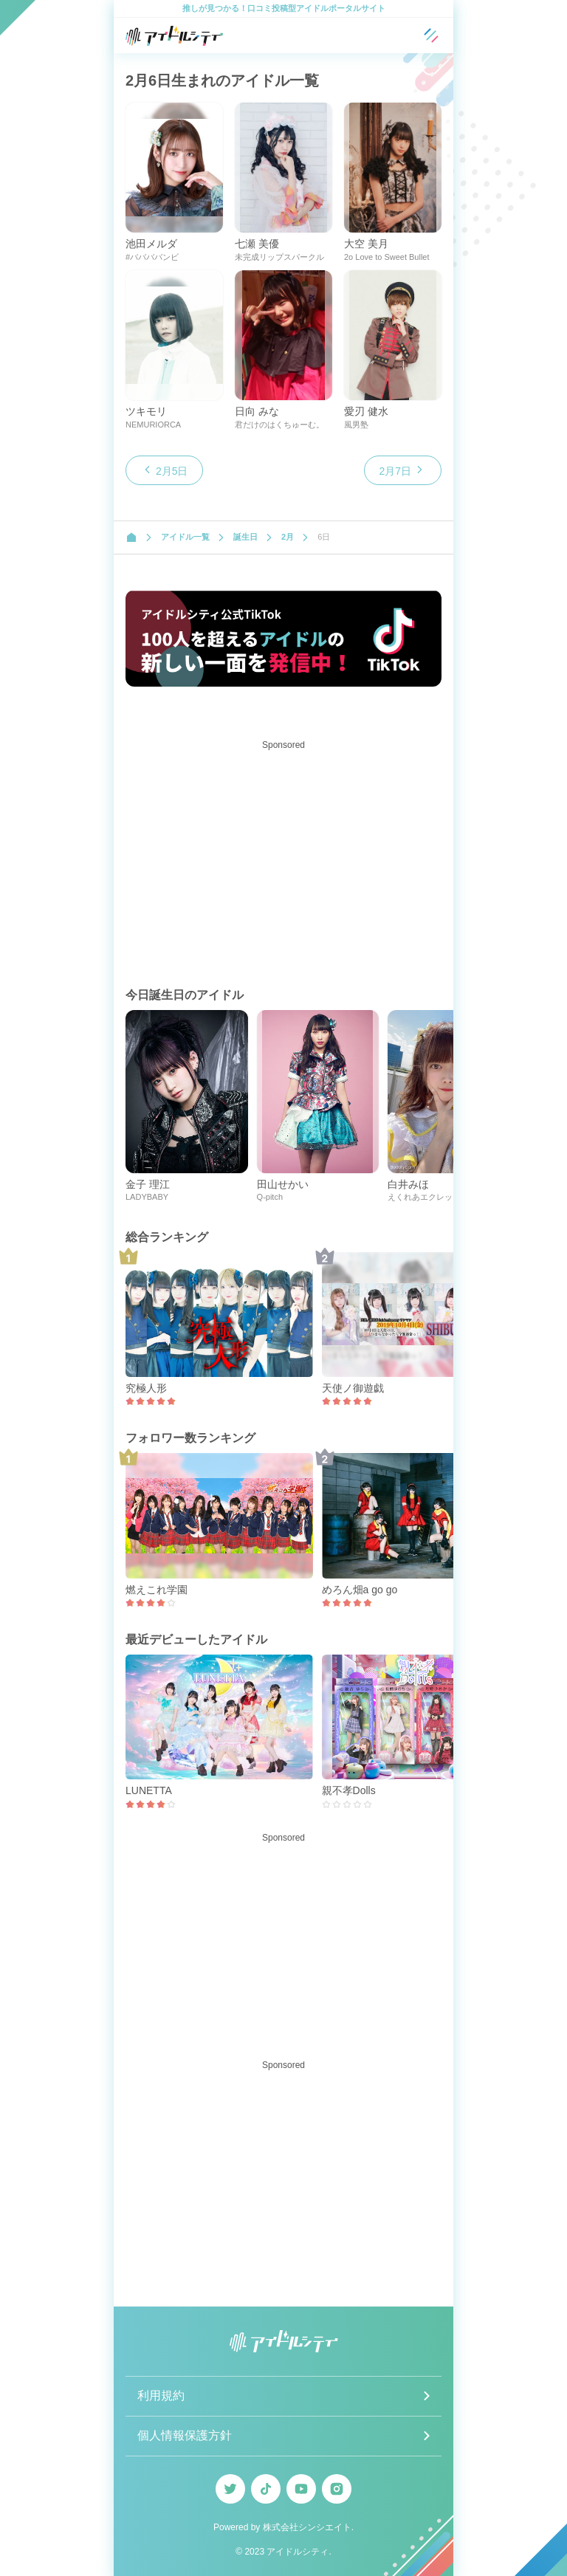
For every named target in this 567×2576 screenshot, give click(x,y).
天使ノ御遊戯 (353, 1388)
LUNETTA (149, 1790)
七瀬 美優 (257, 244)
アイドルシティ (298, 2551)
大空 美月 (366, 244)
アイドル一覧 (185, 536)
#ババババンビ (152, 257)
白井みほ (408, 1184)
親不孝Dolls (349, 1790)
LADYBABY (147, 1196)
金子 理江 (148, 1184)
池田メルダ (151, 244)
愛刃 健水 (366, 411)
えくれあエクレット (424, 1196)
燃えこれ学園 (157, 1590)
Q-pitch (270, 1196)
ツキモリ (146, 411)
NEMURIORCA (153, 424)
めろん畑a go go (360, 1590)
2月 (287, 536)
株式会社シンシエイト (307, 2527)
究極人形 (146, 1388)
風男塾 (356, 424)
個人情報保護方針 (184, 2435)
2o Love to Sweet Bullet (387, 257)
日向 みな (257, 411)
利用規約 (161, 2395)
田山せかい (283, 1184)
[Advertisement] (283, 859)
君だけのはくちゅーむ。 (279, 424)
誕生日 (245, 536)
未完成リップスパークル (279, 257)
